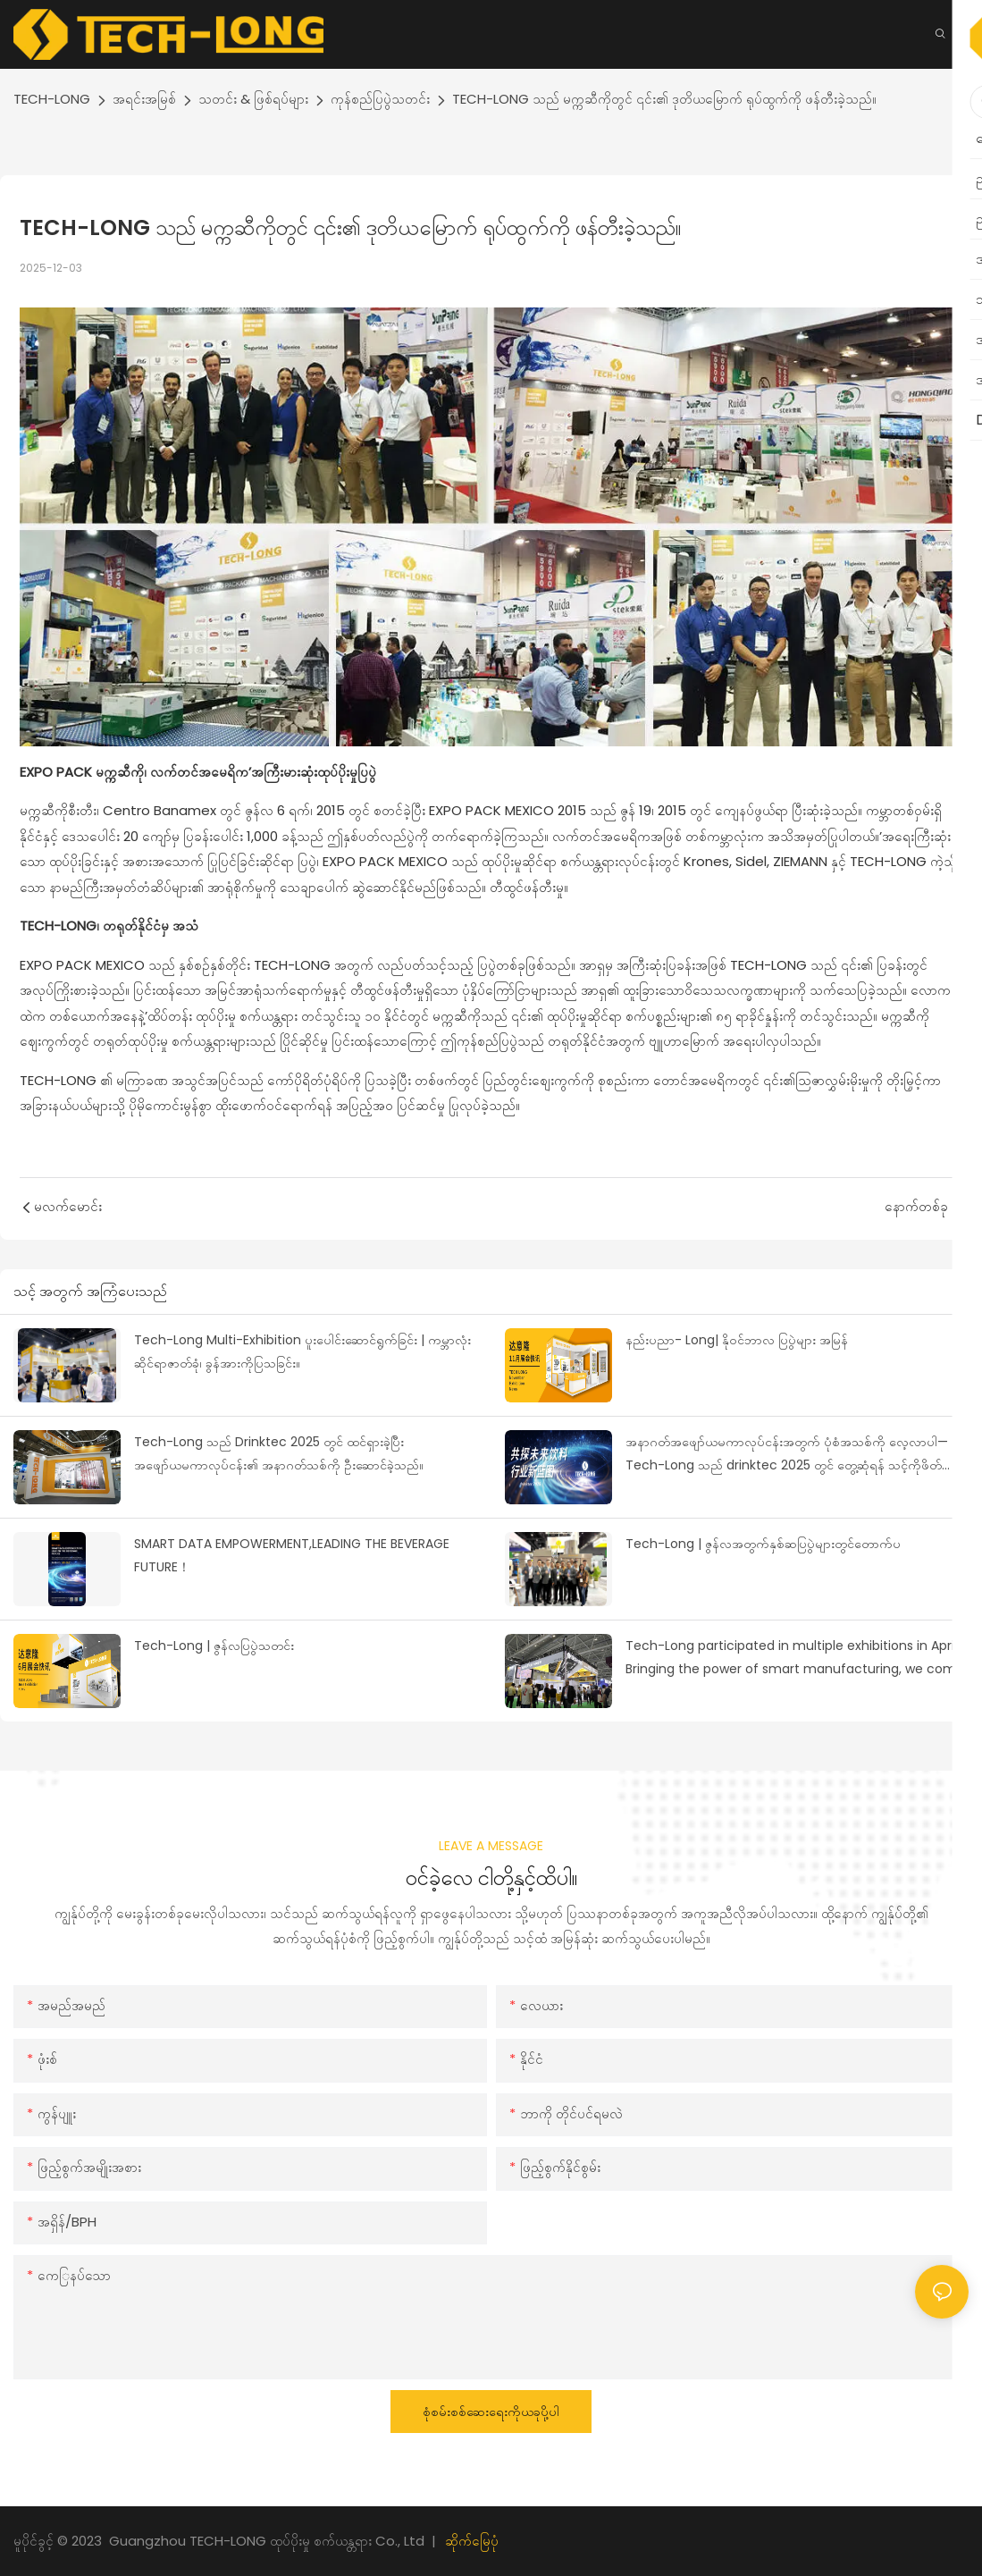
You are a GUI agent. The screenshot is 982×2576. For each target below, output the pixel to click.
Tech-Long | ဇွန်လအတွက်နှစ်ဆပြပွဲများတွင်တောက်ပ (763, 1544)
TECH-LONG (51, 98)
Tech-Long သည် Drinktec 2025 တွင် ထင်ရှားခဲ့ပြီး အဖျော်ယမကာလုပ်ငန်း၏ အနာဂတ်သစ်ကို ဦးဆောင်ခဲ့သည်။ (279, 1454)
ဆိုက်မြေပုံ (472, 2540)
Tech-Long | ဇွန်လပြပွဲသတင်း (214, 1645)
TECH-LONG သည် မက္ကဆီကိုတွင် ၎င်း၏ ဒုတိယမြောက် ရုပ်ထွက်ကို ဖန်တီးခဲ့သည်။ (664, 98)
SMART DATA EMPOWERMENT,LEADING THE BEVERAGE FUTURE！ (291, 1556)
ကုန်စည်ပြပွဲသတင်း (380, 98)
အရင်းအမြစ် (144, 98)
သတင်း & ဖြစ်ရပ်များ (253, 98)
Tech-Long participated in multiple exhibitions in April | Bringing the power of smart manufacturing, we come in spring (794, 1659)
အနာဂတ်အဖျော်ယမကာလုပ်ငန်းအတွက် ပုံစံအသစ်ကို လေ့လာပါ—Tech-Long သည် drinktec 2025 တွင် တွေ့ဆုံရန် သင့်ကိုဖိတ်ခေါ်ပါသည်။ (793, 1455)
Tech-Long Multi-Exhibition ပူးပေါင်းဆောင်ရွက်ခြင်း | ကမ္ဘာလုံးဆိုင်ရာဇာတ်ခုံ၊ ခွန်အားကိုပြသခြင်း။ (302, 1352)
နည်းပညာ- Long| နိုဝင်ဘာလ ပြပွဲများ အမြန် (736, 1340)
